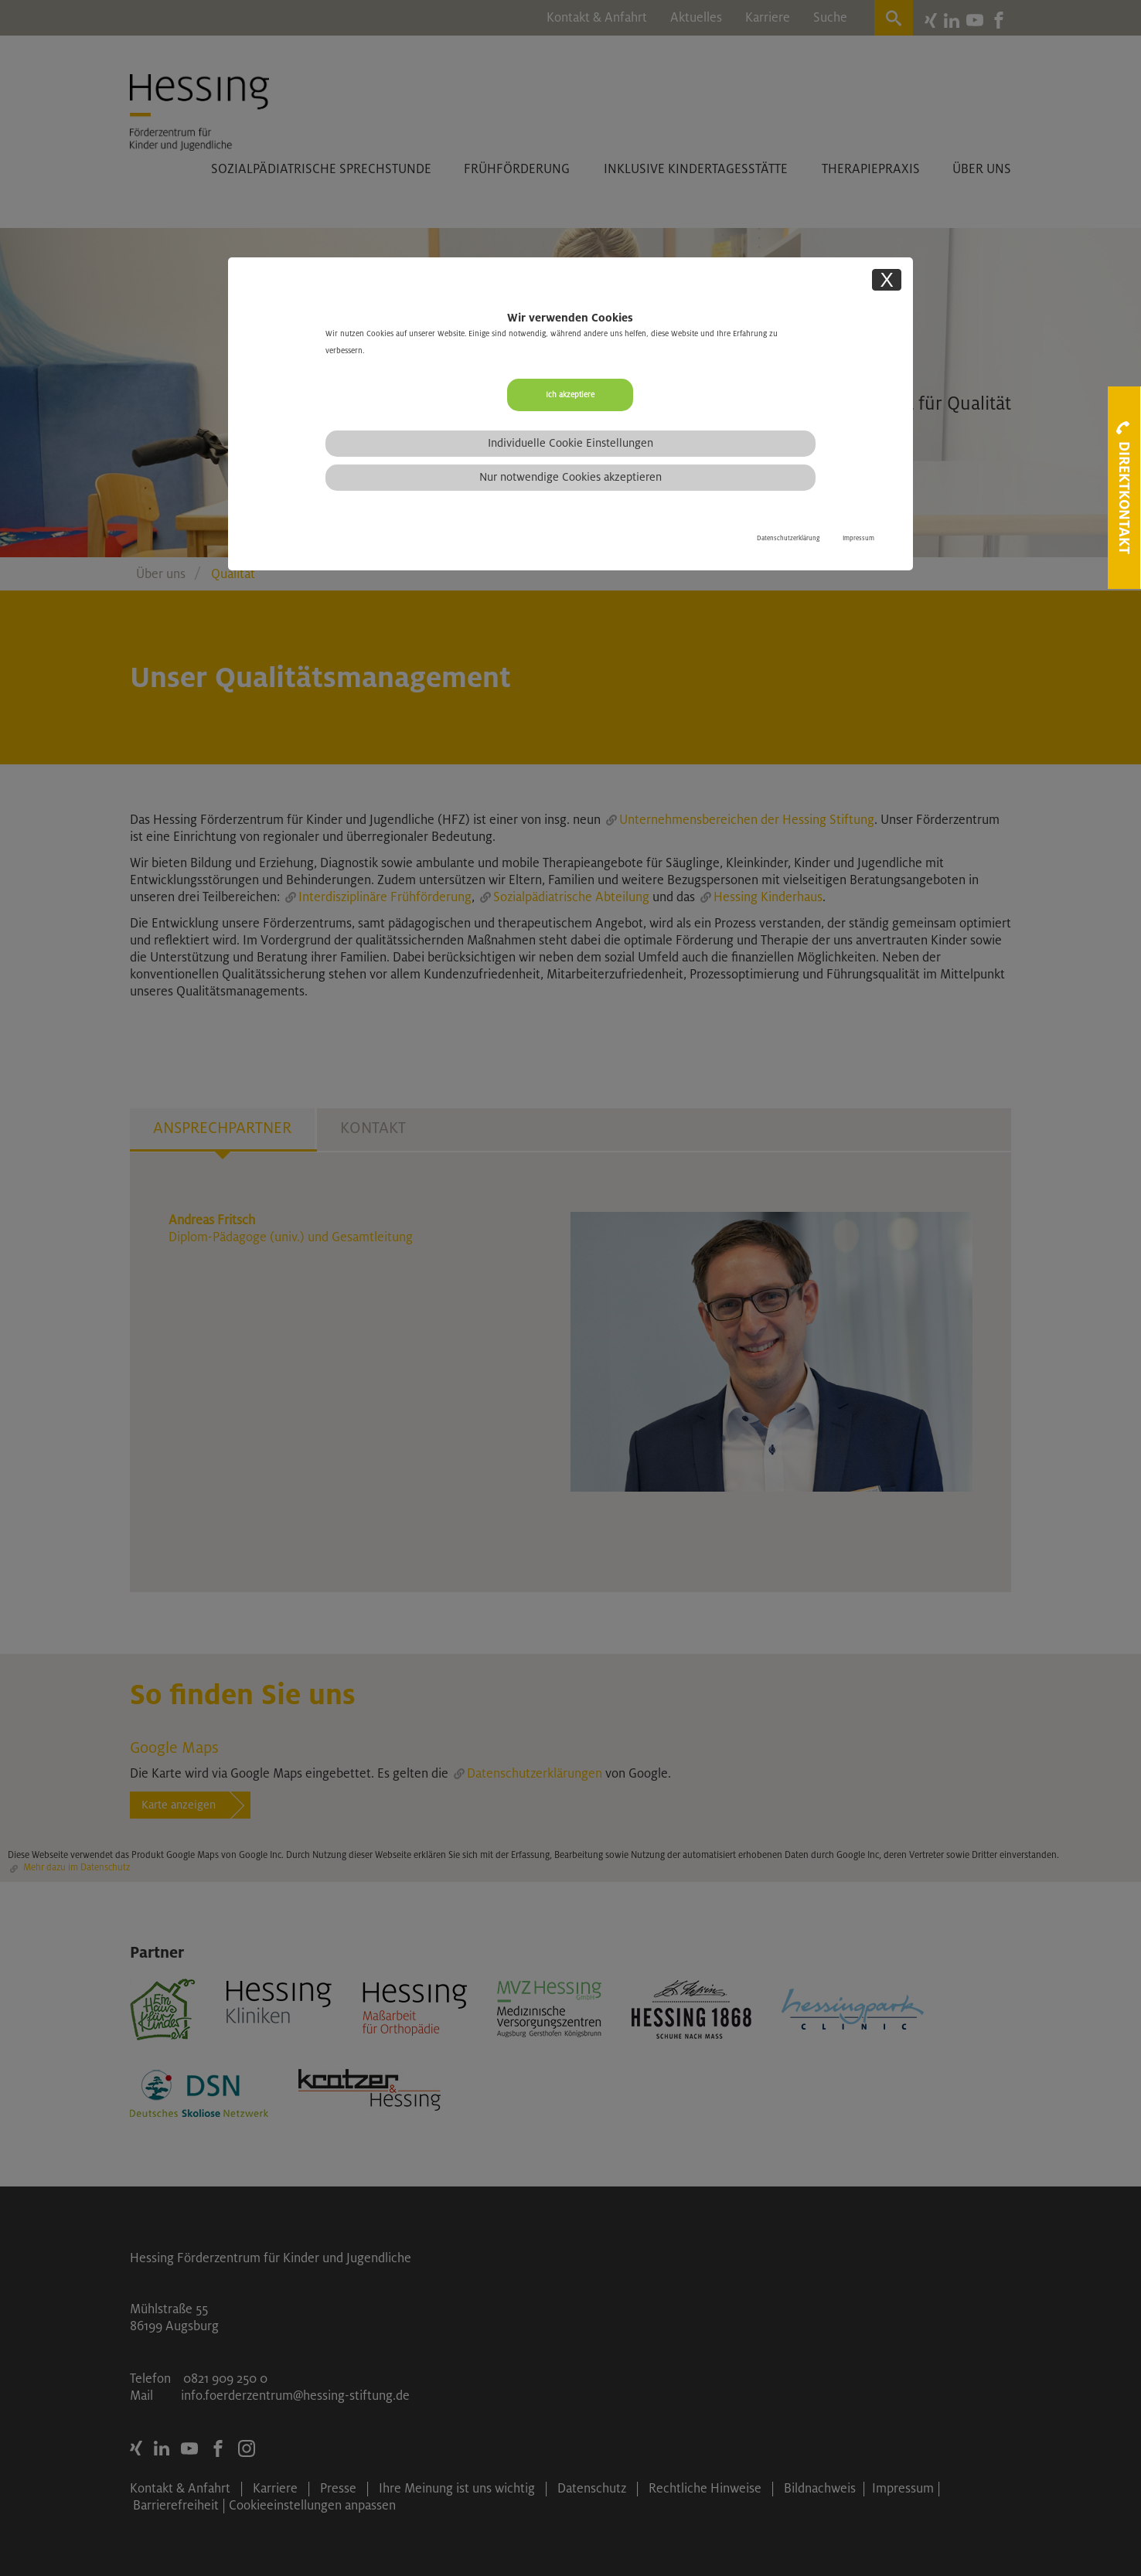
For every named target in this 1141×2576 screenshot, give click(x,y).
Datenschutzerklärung (788, 538)
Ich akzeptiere (570, 394)
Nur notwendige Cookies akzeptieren (570, 477)
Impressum (858, 538)
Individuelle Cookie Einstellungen (570, 443)
